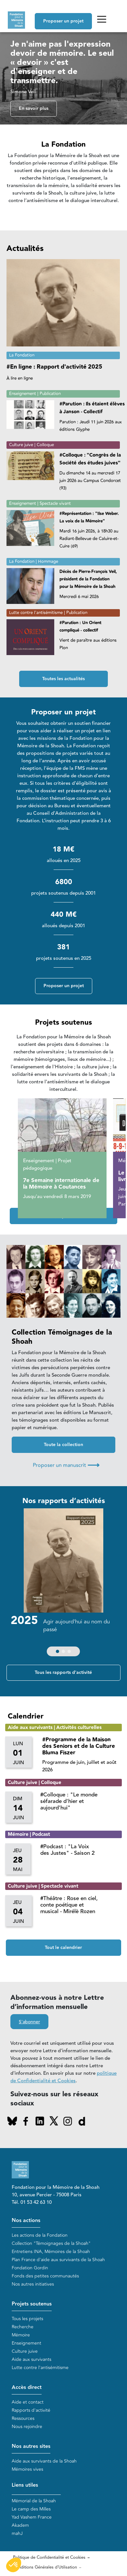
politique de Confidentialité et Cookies (63, 2077)
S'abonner (29, 2022)
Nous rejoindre (27, 2426)
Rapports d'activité (31, 2410)
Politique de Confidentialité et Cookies (49, 2557)
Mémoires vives (27, 2469)
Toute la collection (63, 1444)
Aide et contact (28, 2402)
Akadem (20, 2525)
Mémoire (21, 2335)
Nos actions (26, 2221)
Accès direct (27, 2387)
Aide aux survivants (31, 2359)
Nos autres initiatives (33, 2284)
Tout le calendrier (63, 1947)
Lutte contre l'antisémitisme (40, 2367)
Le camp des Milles (31, 2509)
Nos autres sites (31, 2446)
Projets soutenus (32, 2304)
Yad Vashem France (32, 2517)
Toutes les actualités (63, 678)
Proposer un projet (63, 21)
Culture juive (25, 2351)
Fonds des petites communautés (45, 2276)
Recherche (22, 2326)
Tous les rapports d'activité (63, 1672)
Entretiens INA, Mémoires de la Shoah (51, 2251)
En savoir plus (33, 108)
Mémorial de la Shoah (34, 2500)
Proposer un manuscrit (66, 1465)
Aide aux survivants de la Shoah (44, 2461)
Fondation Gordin (30, 2267)
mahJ (17, 2533)
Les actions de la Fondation (40, 2235)
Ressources (23, 2418)
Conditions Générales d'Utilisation (45, 2567)
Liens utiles (25, 2485)
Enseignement (26, 2343)
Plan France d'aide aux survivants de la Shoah (58, 2259)
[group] (64, 1584)
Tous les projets (27, 2318)
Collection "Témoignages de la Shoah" (51, 2243)
